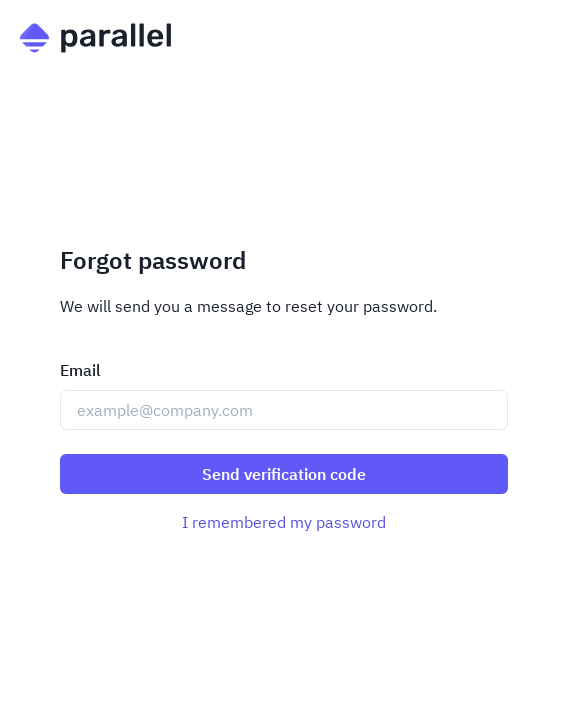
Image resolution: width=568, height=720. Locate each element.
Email (80, 370)
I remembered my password (284, 522)
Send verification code (284, 474)
